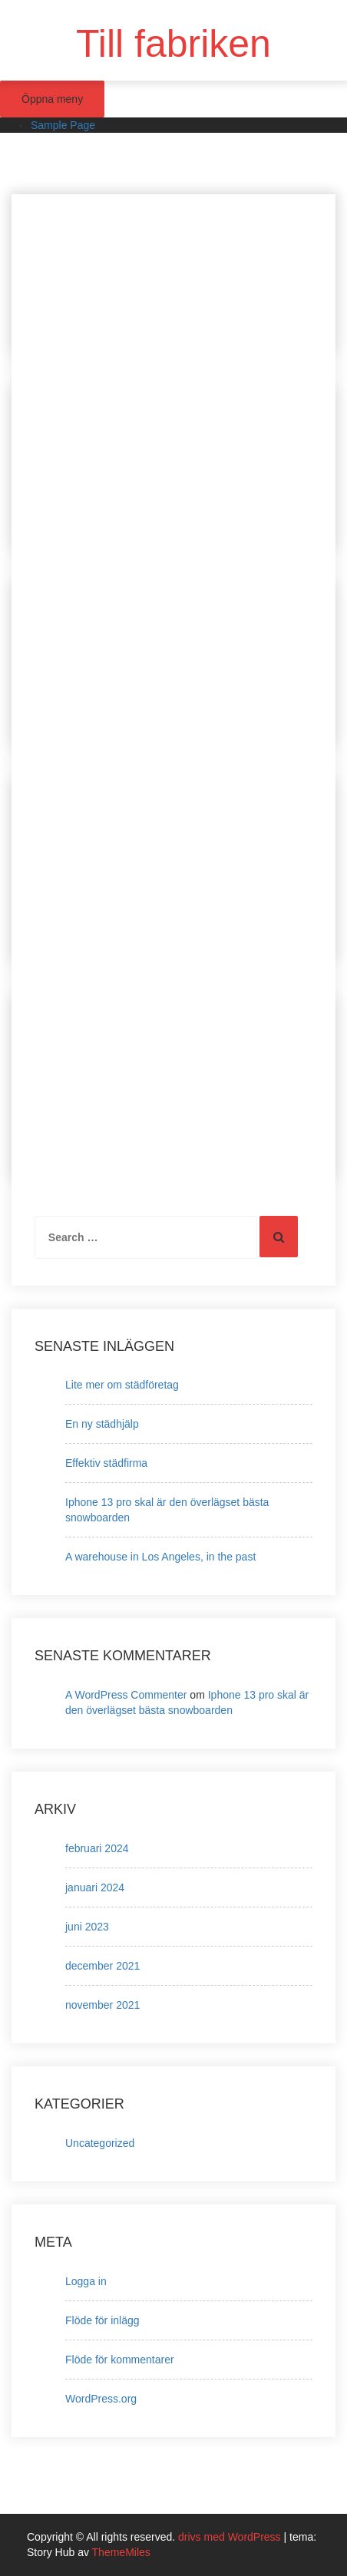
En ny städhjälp (102, 1424)
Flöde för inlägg (102, 2320)
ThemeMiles (121, 2552)
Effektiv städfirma (106, 1463)
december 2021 (102, 1966)
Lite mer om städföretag (122, 1385)
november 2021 (102, 2005)
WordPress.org (101, 2399)
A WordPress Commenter (126, 1695)
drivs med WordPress (230, 2537)
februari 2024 (97, 1848)
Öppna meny (52, 99)
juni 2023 (87, 1926)
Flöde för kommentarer (119, 2359)
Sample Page (63, 125)
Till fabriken (173, 43)
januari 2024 (94, 1887)
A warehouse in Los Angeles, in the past (160, 1557)
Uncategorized (99, 2143)
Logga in (86, 2281)
